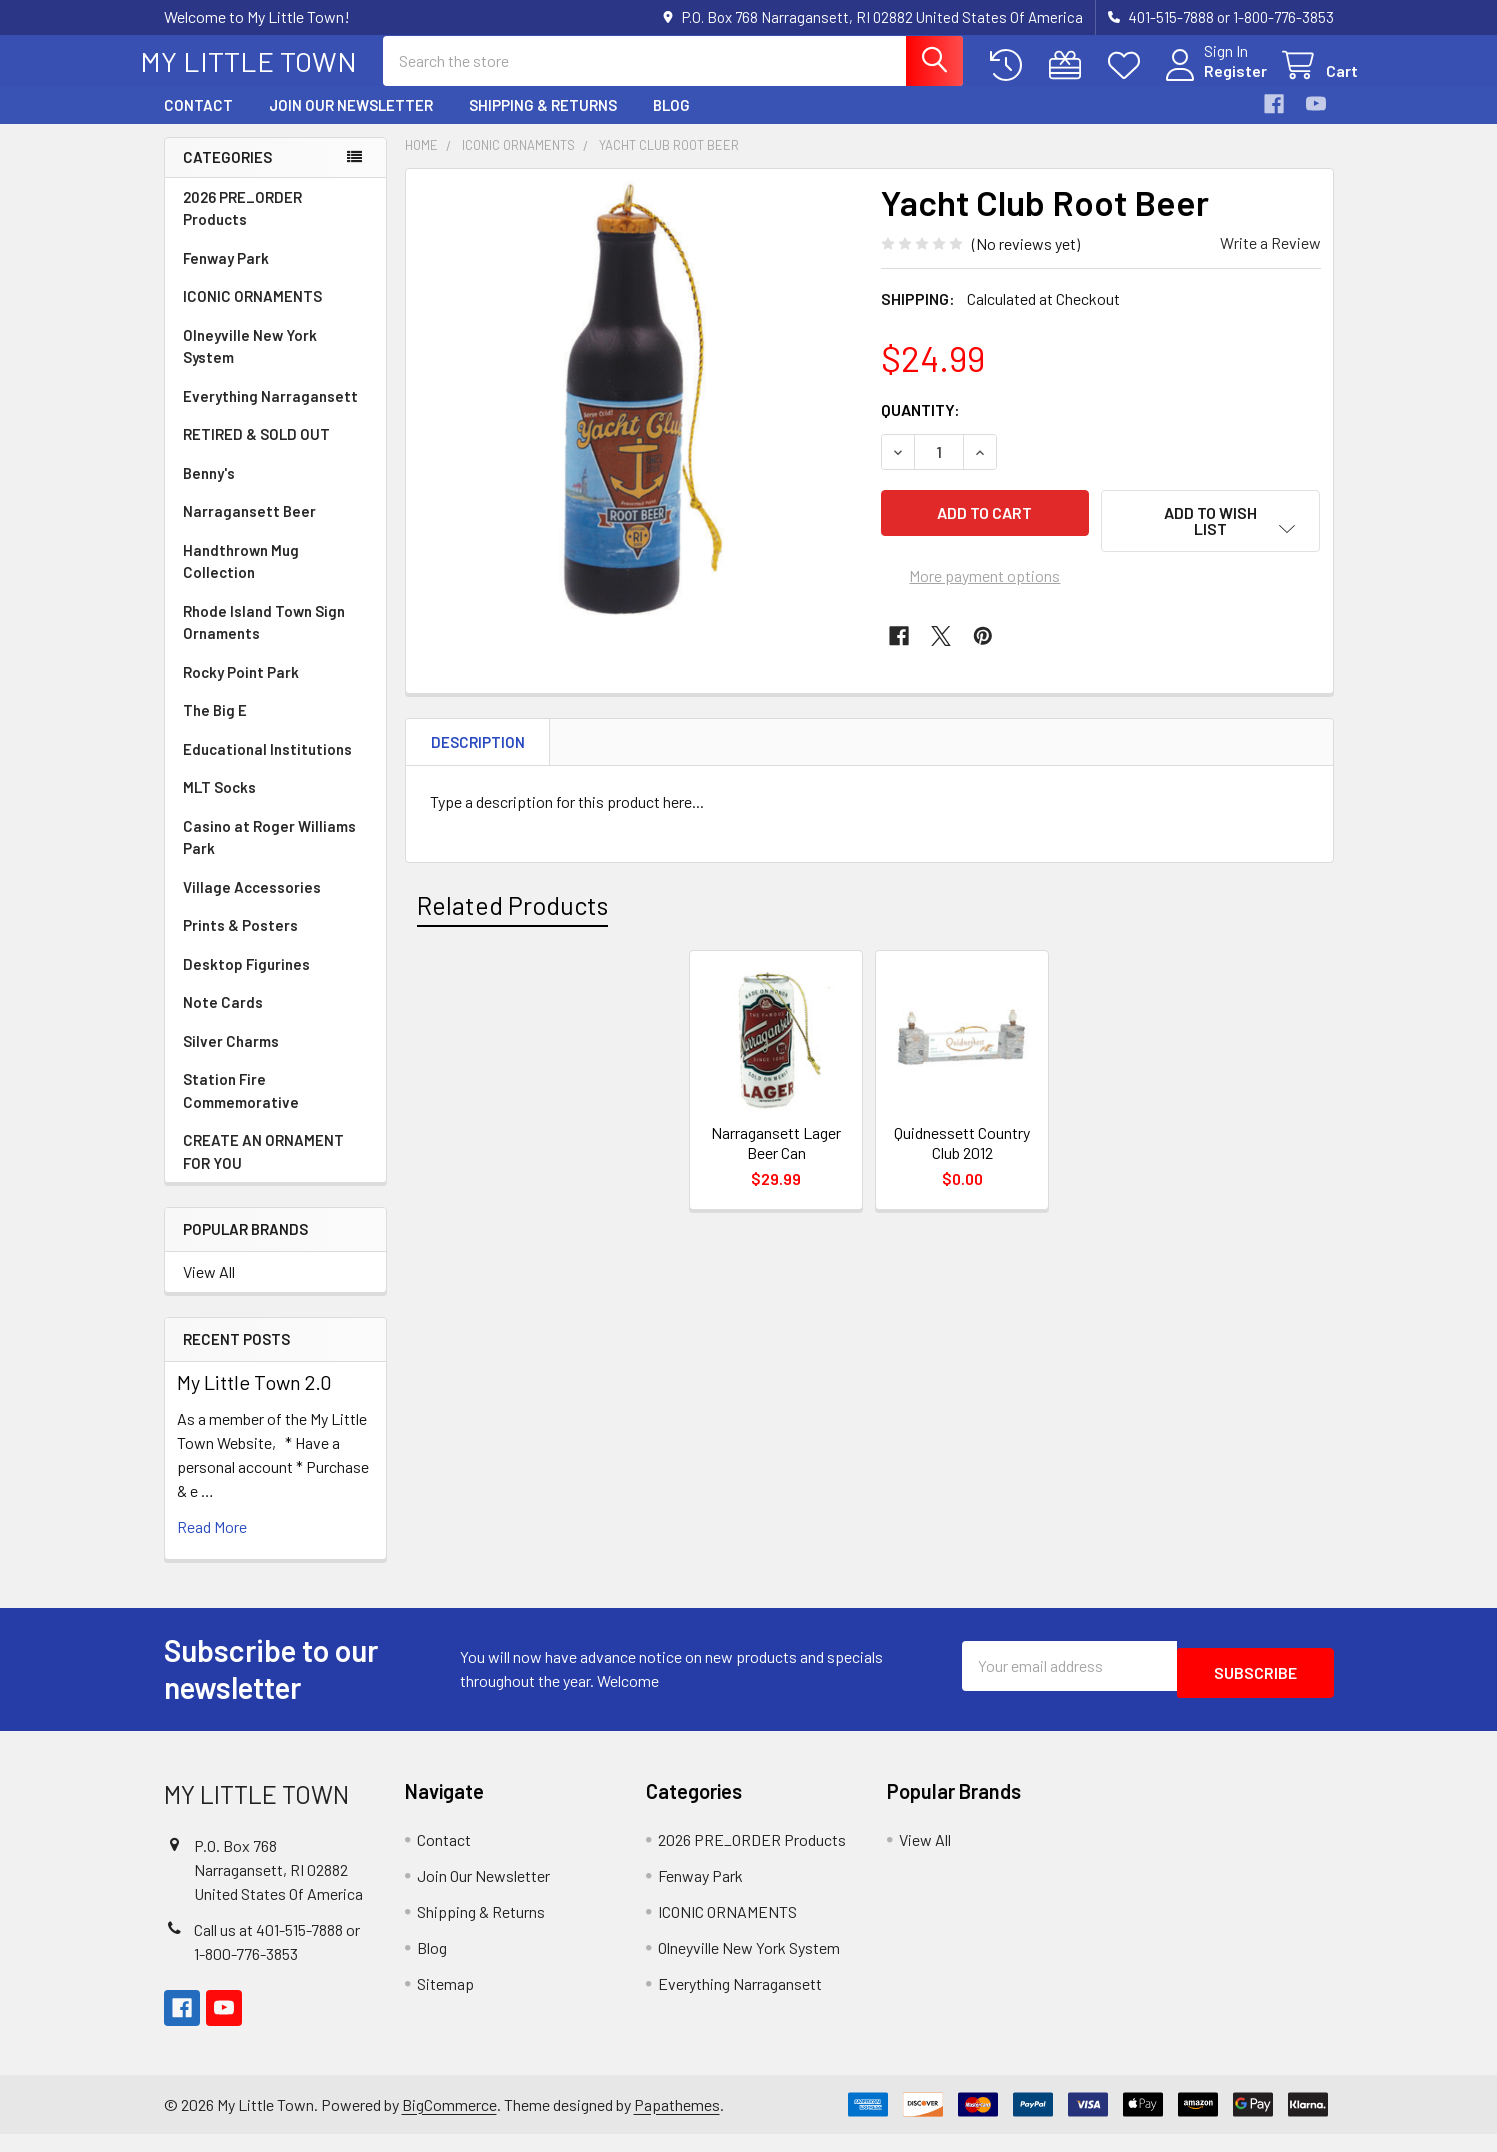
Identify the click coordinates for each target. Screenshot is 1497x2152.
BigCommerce (449, 2122)
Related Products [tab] (512, 923)
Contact (198, 123)
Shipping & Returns (543, 123)
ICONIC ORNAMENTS (252, 314)
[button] (1211, 539)
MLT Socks (219, 805)
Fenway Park (226, 276)
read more (212, 1544)
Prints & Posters (240, 943)
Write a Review (1270, 260)
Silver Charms (231, 1059)
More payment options (984, 583)
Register (1211, 82)
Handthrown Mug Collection (241, 579)
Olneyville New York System (250, 364)
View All (209, 1289)
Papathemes (677, 2122)
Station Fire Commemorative (241, 1108)
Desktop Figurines (246, 982)
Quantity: (920, 427)
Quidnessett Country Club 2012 (962, 1160)
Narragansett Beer (249, 529)
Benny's (209, 491)
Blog (671, 123)
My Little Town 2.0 (254, 1400)
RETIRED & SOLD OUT (256, 452)
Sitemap (445, 2001)
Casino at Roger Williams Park (269, 855)
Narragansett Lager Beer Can (776, 1160)
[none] (638, 419)
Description (478, 760)
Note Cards (223, 1020)
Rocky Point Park (241, 690)
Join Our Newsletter (351, 123)
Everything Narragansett (270, 414)
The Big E (215, 728)
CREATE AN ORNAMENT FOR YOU (263, 1169)
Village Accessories (252, 905)
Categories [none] (227, 175)
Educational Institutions (267, 767)
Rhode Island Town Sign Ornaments (264, 640)
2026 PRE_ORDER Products (242, 226)
